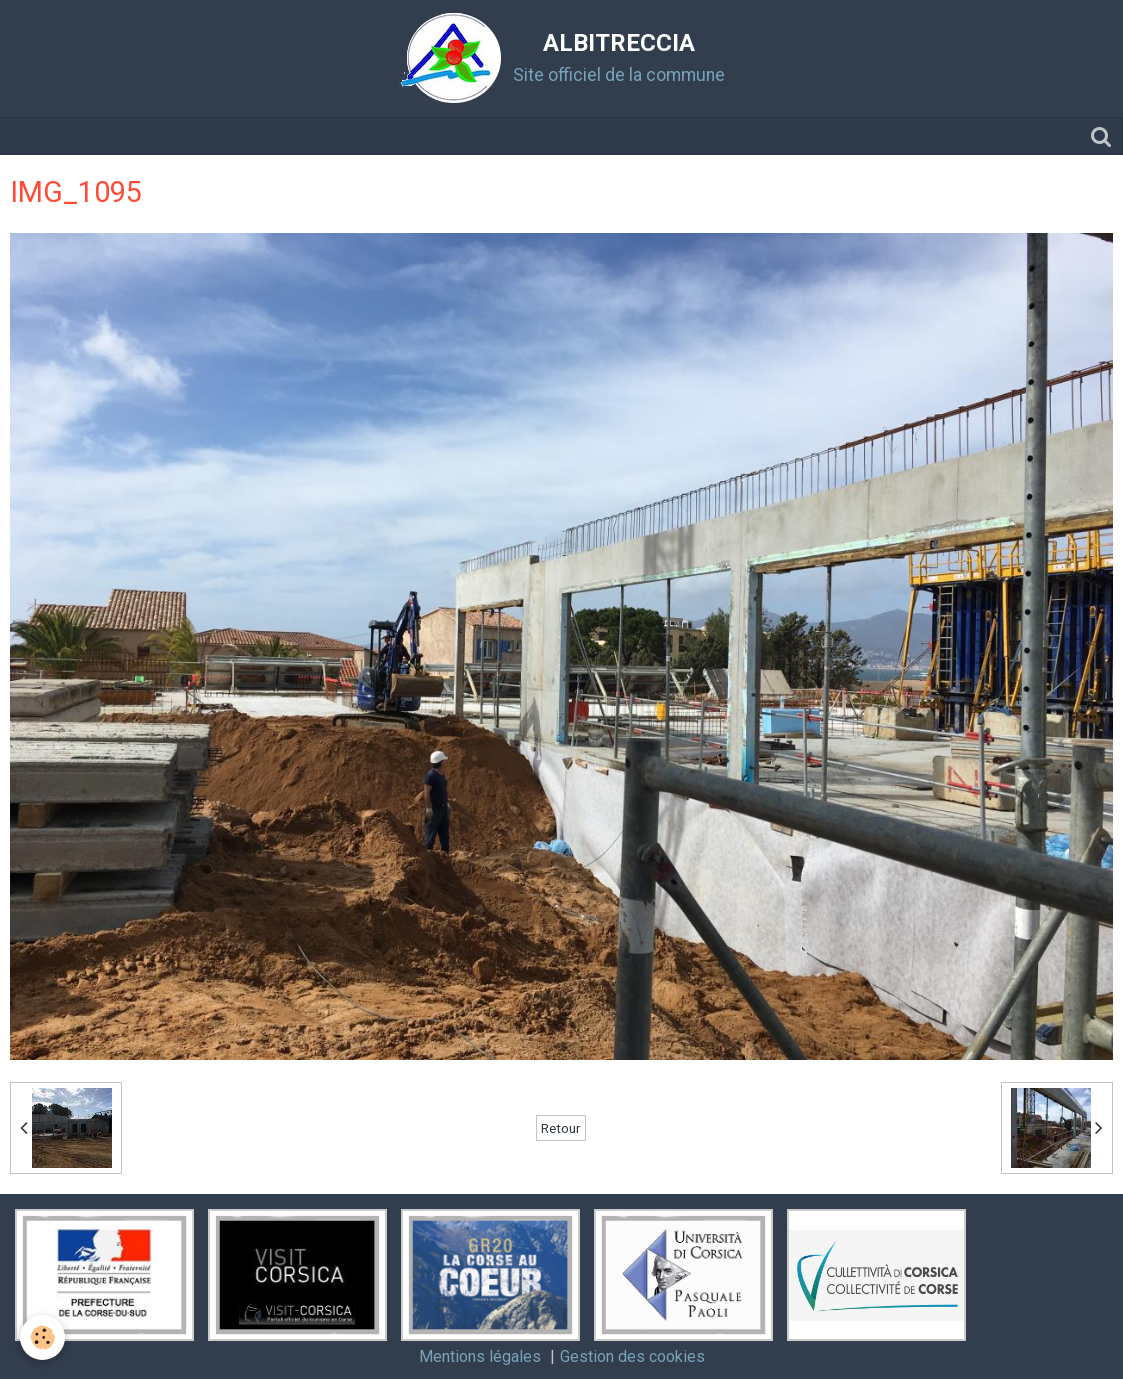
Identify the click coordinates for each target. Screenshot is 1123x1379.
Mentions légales (480, 1356)
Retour (561, 1128)
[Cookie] (42, 1337)
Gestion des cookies (632, 1356)
